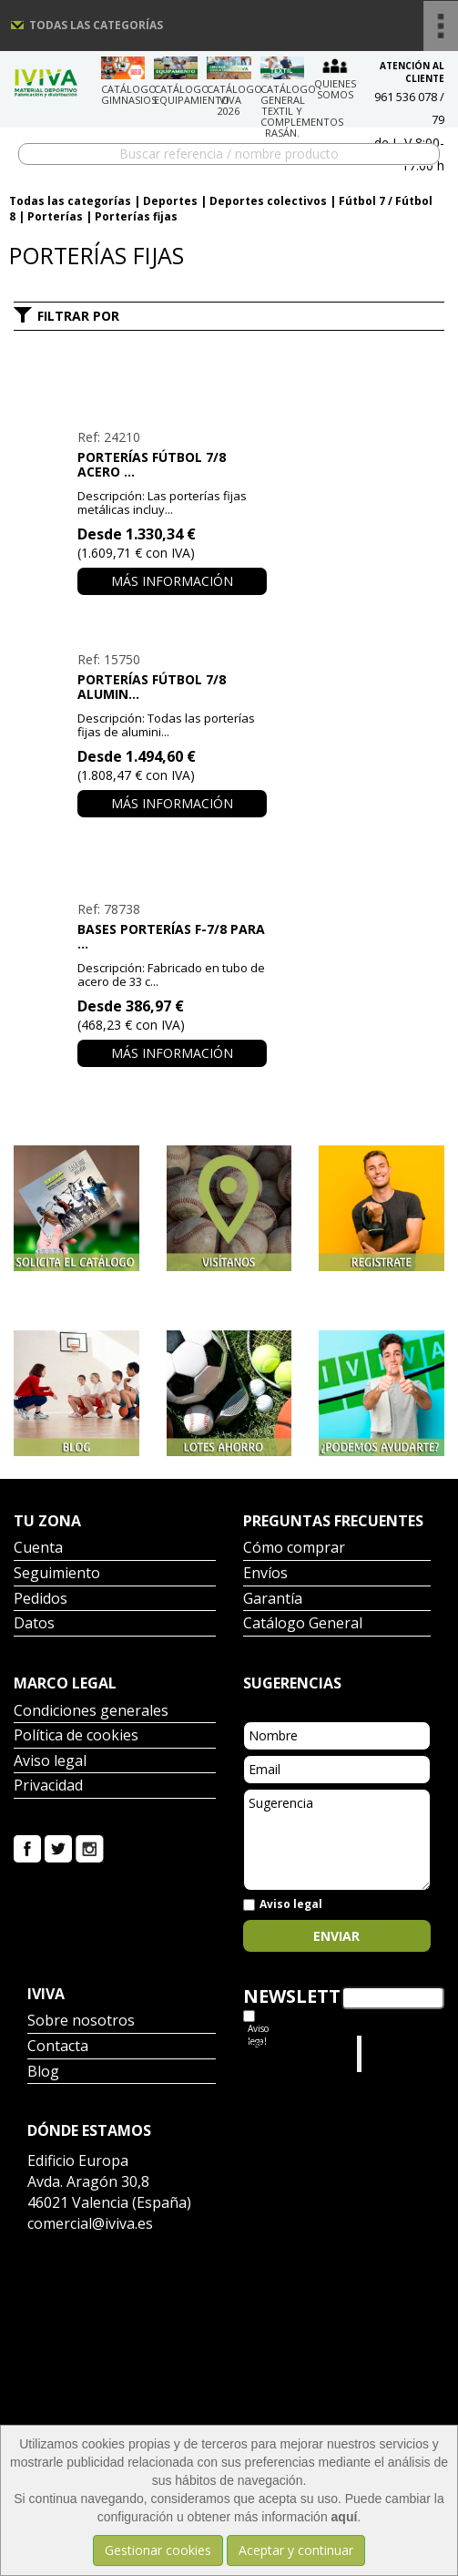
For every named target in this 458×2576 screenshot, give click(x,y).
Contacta (57, 2047)
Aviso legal (50, 1761)
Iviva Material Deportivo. (400, 2053)
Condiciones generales (91, 1711)
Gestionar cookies (158, 2550)
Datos (34, 1624)
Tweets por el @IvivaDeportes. (291, 2053)
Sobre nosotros (81, 2021)
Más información (172, 581)
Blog (43, 2072)
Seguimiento (57, 1574)
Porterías (55, 216)
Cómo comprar (294, 1548)
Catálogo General (302, 1624)
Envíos (265, 1574)
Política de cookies (76, 1736)
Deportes (170, 201)
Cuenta (38, 1548)
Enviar (336, 1936)
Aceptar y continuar (296, 2550)
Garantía (272, 1599)
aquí (344, 2516)
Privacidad (48, 1786)
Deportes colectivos (268, 201)
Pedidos (40, 1599)
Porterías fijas (136, 216)
